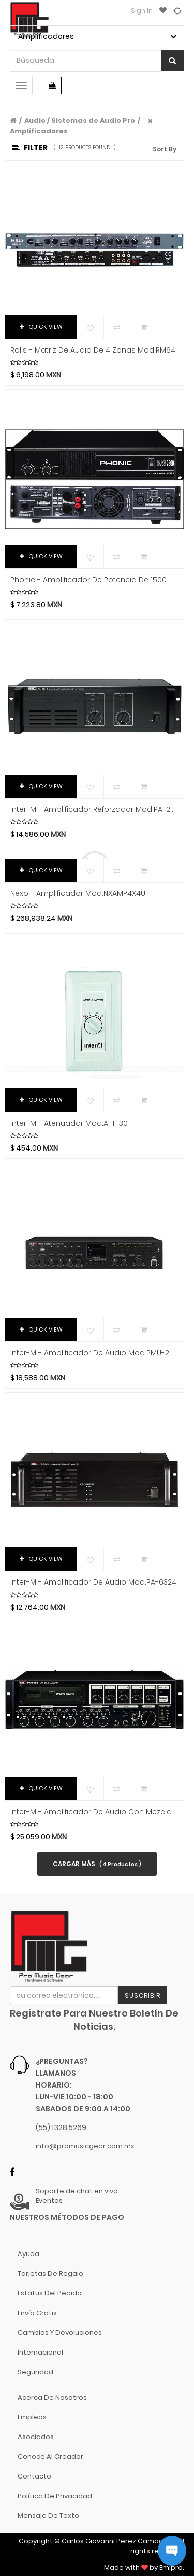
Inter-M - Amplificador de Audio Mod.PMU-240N (94, 1353)
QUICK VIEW (41, 327)
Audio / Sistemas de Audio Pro (79, 120)
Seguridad (35, 2372)
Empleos (32, 2417)
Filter (30, 148)
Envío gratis (37, 2313)
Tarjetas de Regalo (50, 2273)
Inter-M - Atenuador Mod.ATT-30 (69, 1123)
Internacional (40, 2352)
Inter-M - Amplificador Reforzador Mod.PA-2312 (94, 810)
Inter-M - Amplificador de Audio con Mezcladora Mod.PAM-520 (94, 1812)
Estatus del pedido (50, 2293)
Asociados (36, 2437)
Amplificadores (39, 131)
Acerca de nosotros (52, 2397)
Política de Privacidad (55, 2496)
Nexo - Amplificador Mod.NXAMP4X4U (77, 894)
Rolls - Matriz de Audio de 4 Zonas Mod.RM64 (92, 350)
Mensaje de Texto (48, 2516)
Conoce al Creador (50, 2456)
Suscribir (142, 1995)
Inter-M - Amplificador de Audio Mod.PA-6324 (93, 1582)
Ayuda (28, 2254)
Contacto (34, 2476)
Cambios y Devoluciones (60, 2332)
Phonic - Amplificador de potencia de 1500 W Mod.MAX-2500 (94, 580)
